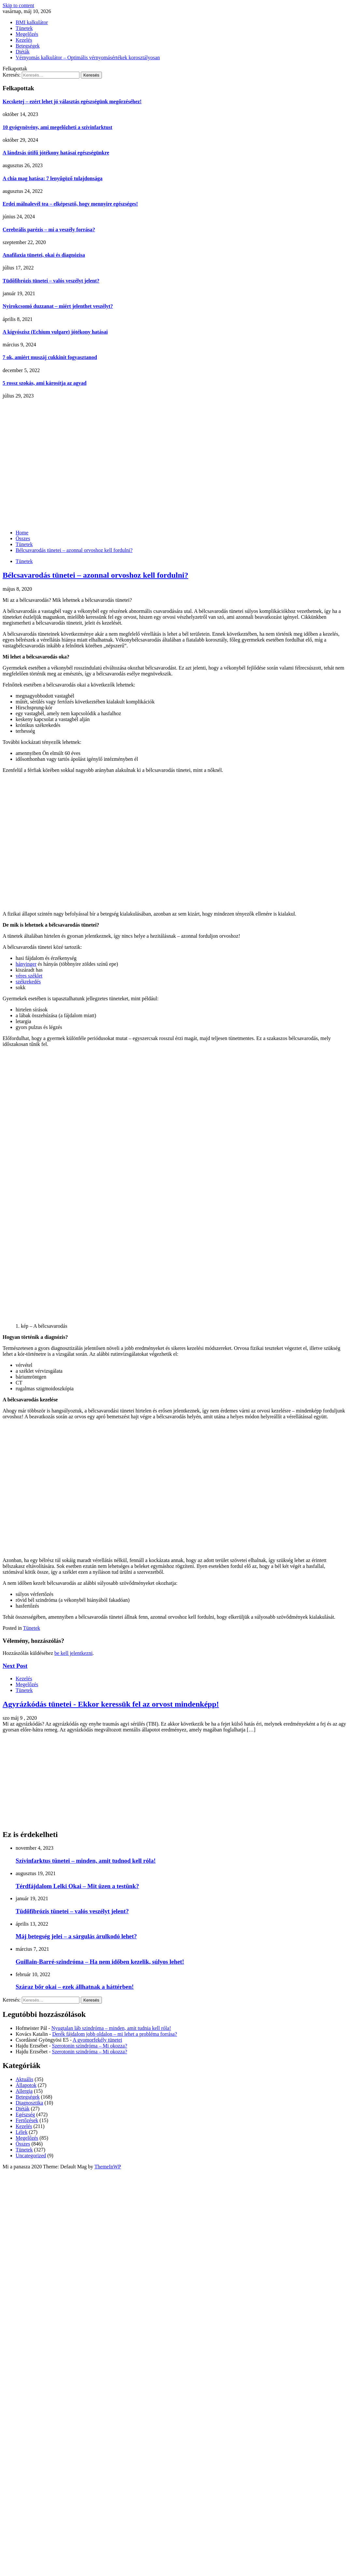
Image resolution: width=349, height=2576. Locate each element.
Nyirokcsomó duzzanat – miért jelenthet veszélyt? (58, 306)
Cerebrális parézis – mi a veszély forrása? (49, 229)
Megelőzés (27, 34)
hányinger (26, 964)
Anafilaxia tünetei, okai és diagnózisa (44, 255)
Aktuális (24, 2079)
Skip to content (18, 5)
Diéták (23, 51)
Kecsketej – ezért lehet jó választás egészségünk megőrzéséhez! (72, 101)
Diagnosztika (29, 2103)
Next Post (15, 1665)
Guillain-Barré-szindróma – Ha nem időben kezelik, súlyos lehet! (100, 1961)
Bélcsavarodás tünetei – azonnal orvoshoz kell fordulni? (95, 575)
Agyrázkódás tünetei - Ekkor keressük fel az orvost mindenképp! (111, 1704)
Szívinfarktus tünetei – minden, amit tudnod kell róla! (86, 1860)
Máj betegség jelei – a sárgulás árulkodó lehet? (76, 1936)
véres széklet (29, 975)
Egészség (25, 2114)
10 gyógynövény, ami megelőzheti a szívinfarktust (57, 127)
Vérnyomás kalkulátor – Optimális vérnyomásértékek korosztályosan (88, 57)
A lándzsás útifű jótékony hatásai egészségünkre (56, 152)
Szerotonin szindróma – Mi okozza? (89, 2045)
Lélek (21, 2132)
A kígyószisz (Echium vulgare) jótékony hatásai (55, 332)
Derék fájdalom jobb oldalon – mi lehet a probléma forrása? (114, 2034)
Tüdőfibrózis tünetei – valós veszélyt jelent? (51, 280)
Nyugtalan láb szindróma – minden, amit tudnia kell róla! (111, 2028)
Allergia (24, 2091)
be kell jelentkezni (73, 1653)
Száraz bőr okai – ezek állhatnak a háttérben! (75, 1986)
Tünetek (24, 28)
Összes (23, 2144)
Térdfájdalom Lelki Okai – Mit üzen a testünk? (77, 1886)
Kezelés (24, 40)
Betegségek (28, 46)
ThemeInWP (107, 2166)
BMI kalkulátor (32, 22)
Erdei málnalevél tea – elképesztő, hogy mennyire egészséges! (70, 204)
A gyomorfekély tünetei (97, 2040)
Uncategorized (31, 2155)
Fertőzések (27, 2120)
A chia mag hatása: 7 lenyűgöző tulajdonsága (53, 178)
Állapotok (26, 2085)
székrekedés (28, 981)
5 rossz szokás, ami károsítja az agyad (45, 383)
